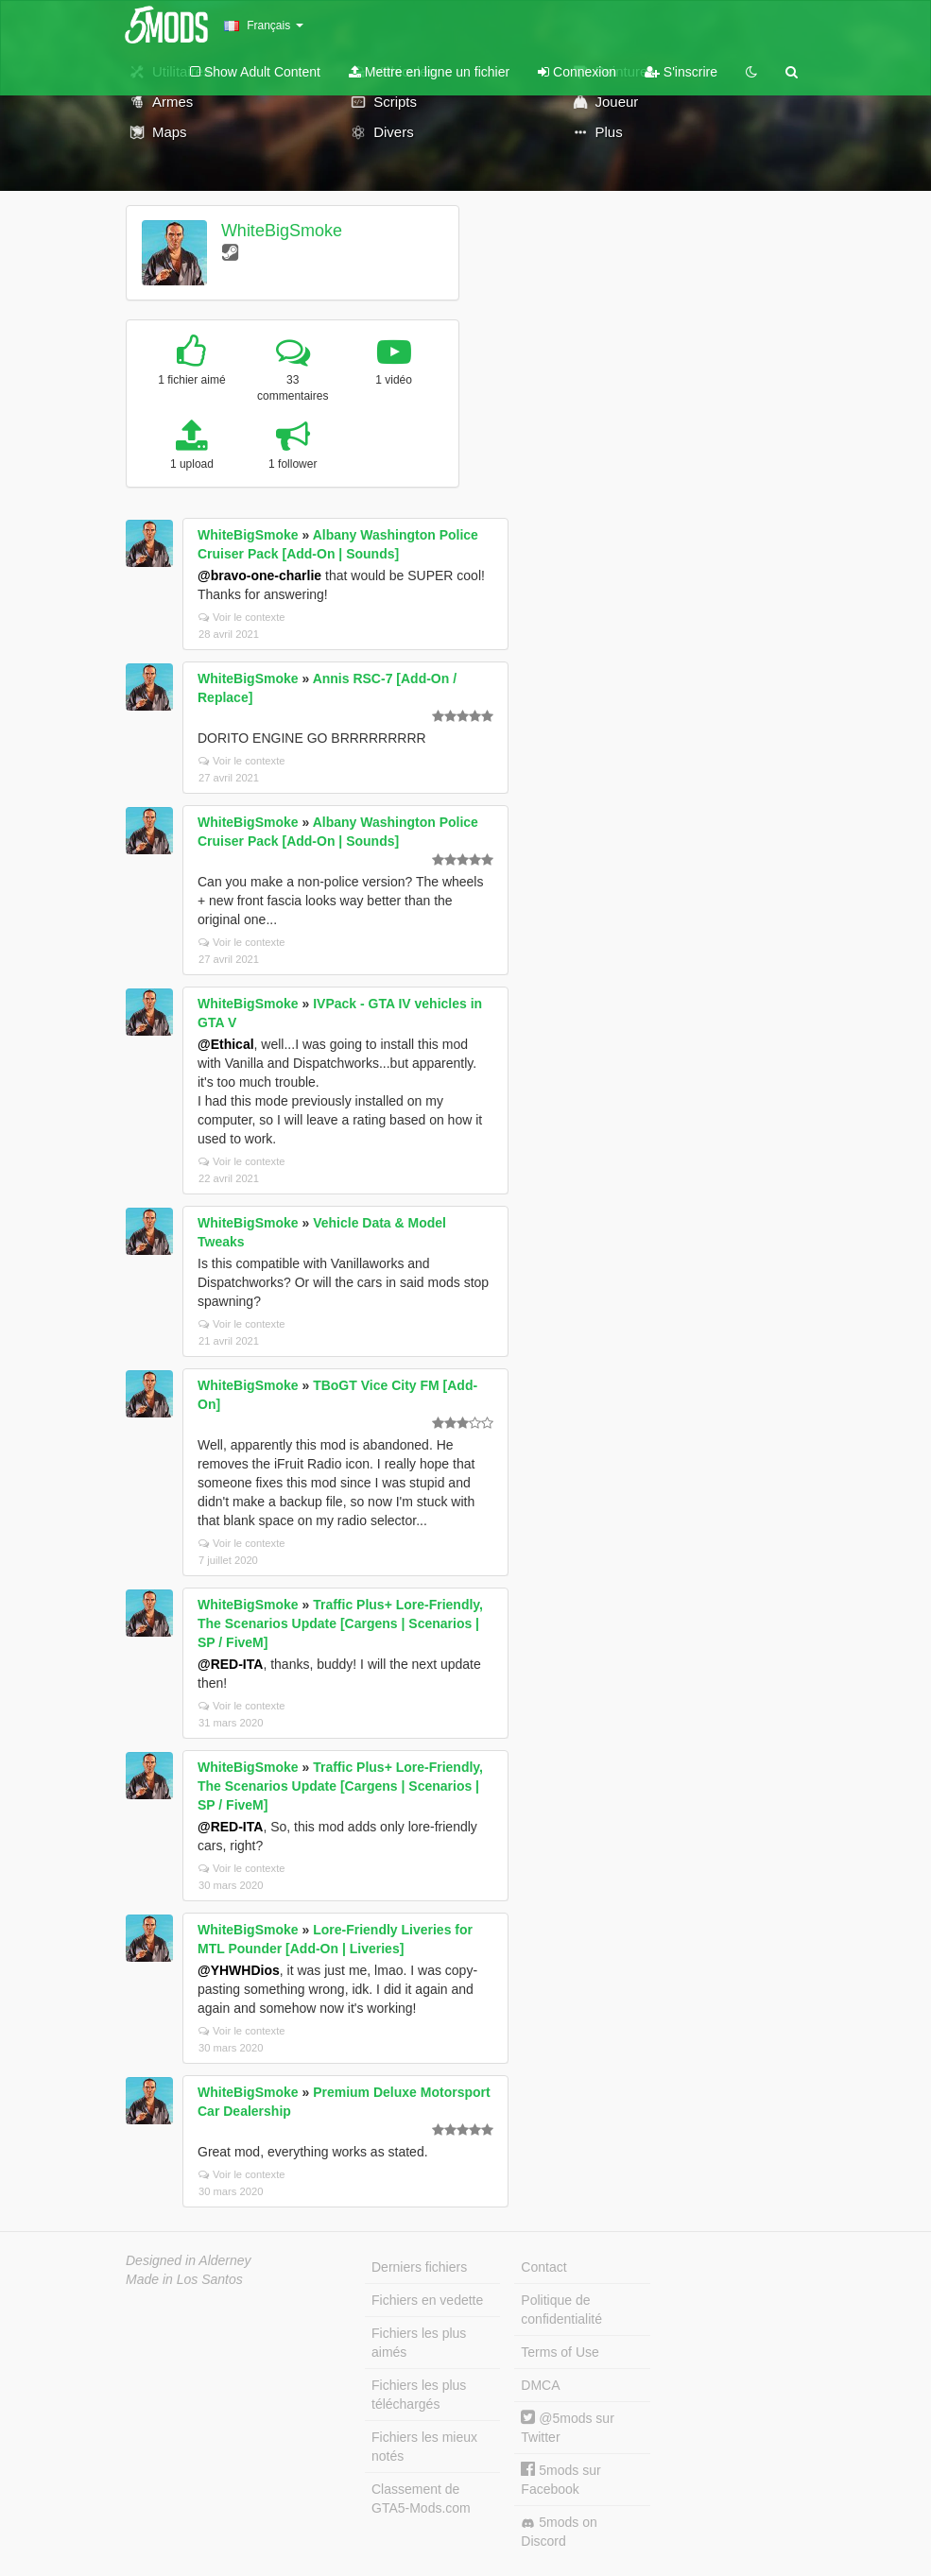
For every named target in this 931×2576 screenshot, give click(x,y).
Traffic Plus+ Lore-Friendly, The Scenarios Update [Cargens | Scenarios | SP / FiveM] (340, 1623)
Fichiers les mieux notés (424, 2447)
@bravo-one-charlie (259, 575)
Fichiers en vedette (427, 2300)
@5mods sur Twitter (567, 2427)
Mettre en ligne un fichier (429, 71)
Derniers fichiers (419, 2267)
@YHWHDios (239, 1970)
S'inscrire (681, 71)
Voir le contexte (241, 617)
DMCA (540, 2385)
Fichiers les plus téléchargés (418, 2395)
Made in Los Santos (184, 2279)
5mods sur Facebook (560, 2479)
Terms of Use (559, 2352)
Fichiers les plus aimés (418, 2343)
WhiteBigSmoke (281, 230)
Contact (543, 2267)
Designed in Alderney (188, 2260)
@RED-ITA (230, 1664)
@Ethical (226, 1044)
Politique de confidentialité (561, 2310)
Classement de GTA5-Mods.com (421, 2499)
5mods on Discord (558, 2532)
